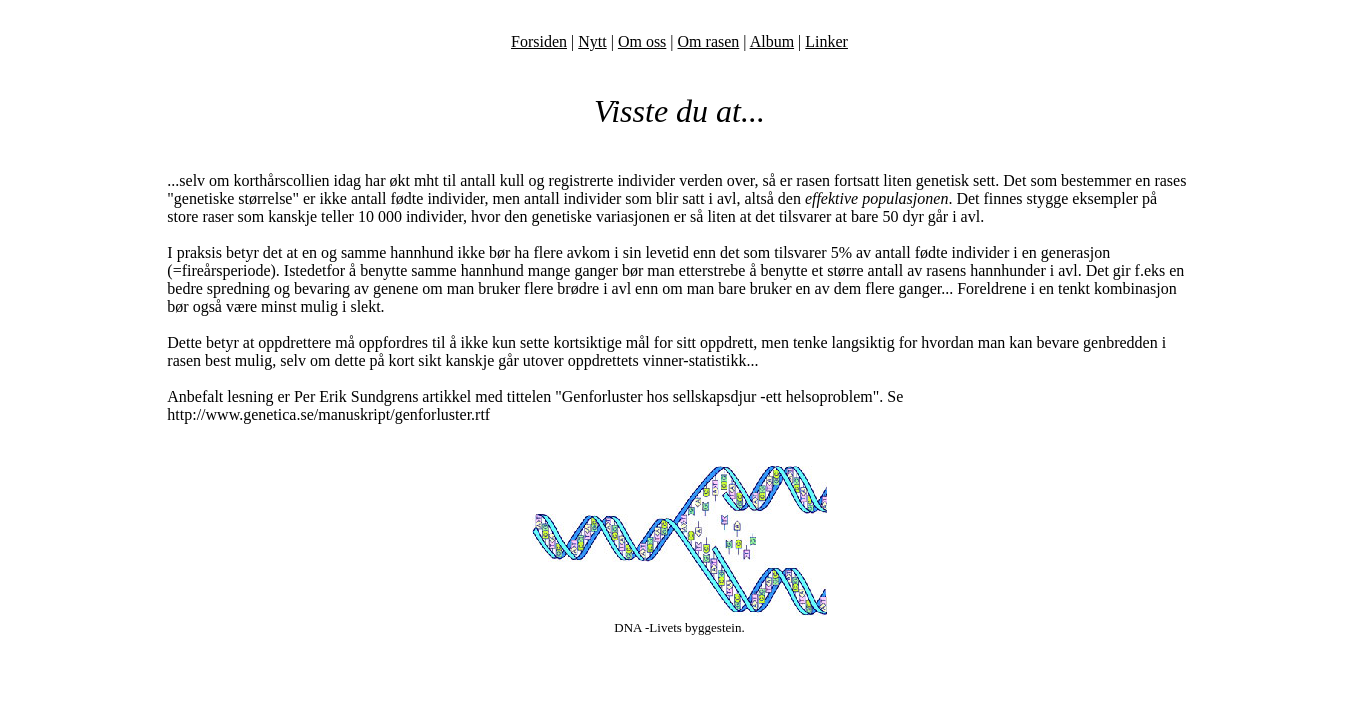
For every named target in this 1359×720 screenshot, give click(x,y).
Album (772, 41)
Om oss (642, 41)
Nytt (592, 41)
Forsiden (539, 41)
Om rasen (709, 41)
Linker (826, 41)
